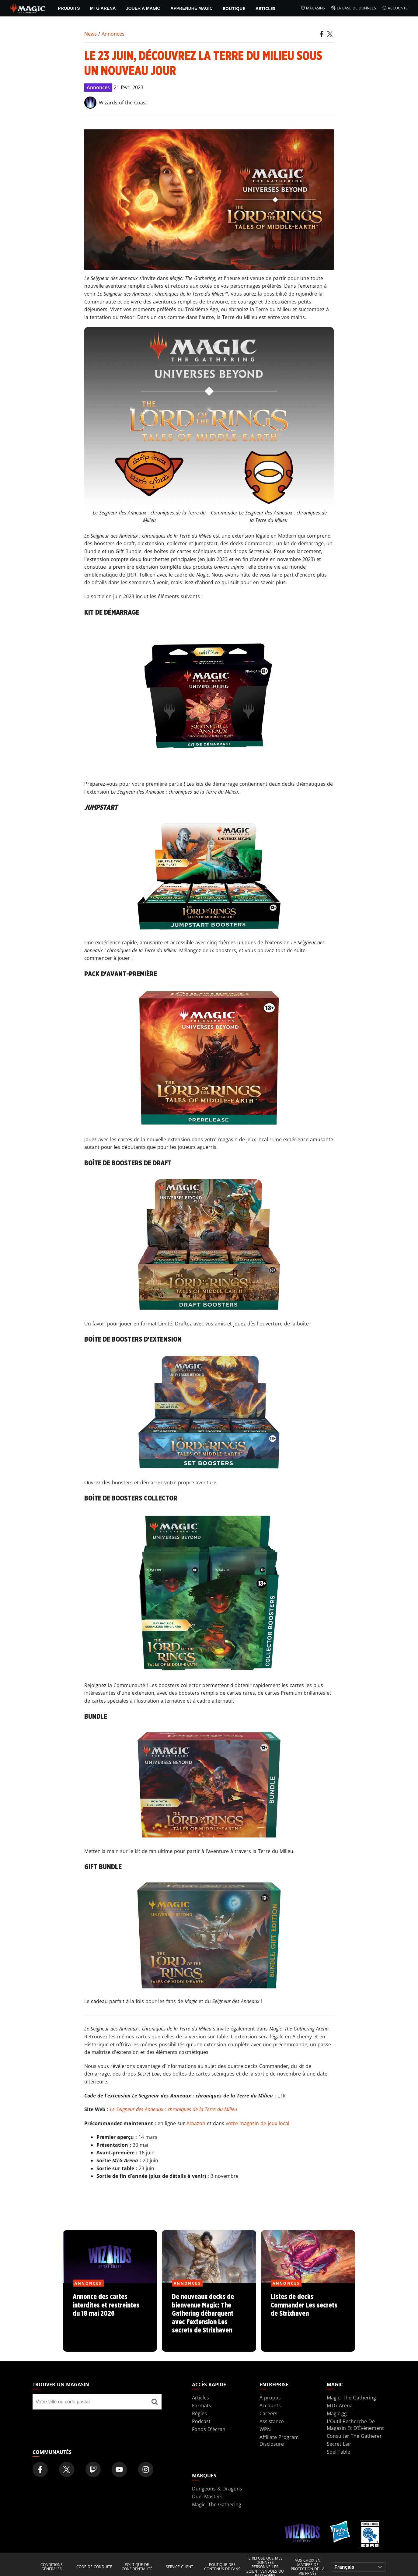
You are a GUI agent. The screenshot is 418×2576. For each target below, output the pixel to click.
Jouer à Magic (143, 8)
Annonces (113, 33)
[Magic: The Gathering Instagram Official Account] (145, 2469)
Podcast (201, 2421)
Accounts (395, 8)
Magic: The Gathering (351, 2397)
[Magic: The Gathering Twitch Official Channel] (93, 2469)
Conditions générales (51, 2567)
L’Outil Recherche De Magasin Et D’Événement (355, 2424)
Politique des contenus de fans (222, 2567)
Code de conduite (94, 2567)
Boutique (234, 8)
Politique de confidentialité (137, 2567)
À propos (270, 2397)
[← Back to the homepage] (27, 7)
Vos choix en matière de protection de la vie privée (308, 2567)
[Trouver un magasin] (155, 2401)
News (90, 33)
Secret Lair (339, 2444)
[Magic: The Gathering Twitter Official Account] (66, 2469)
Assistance (272, 2421)
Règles (199, 2413)
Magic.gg (337, 2413)
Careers (268, 2413)
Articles (265, 8)
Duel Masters (207, 2496)
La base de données (353, 8)
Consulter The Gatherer (354, 2436)
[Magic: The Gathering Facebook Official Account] (40, 2469)
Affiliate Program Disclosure (279, 2440)
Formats (201, 2405)
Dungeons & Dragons (217, 2488)
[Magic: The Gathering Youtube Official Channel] (119, 2469)
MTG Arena (103, 8)
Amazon (195, 2123)
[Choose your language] (358, 2567)
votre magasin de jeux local (257, 2123)
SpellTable (338, 2451)
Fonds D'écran (208, 2429)
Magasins (313, 8)
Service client (179, 2567)
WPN (265, 2429)
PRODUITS (69, 8)
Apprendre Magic (191, 8)
